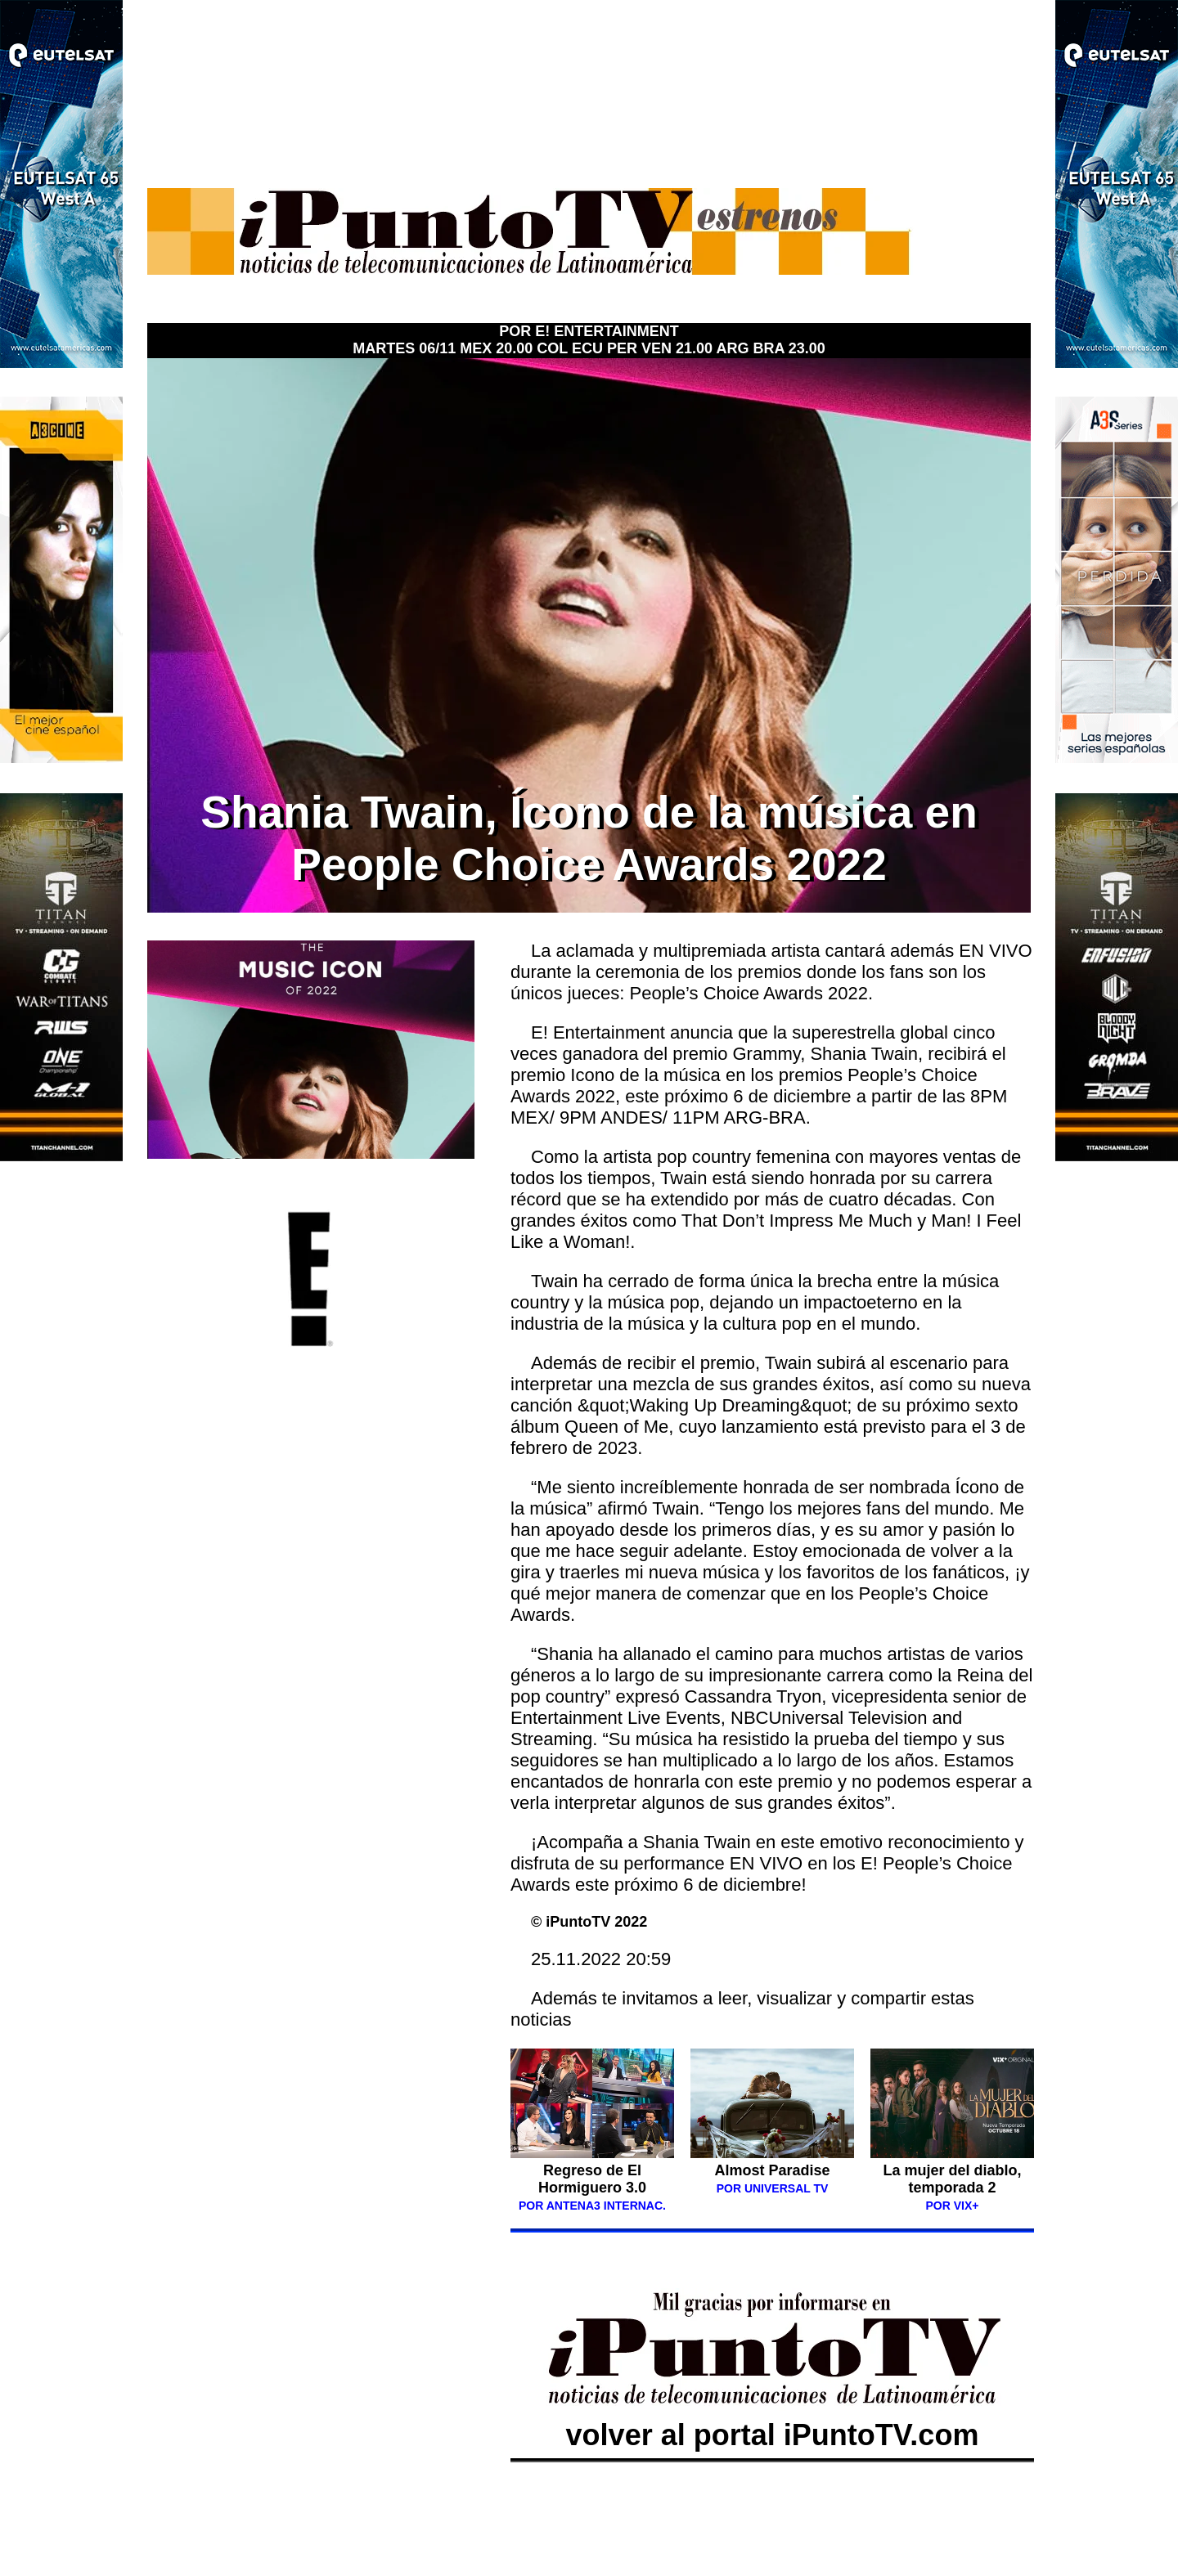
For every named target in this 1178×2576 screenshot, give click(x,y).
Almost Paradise (772, 2170)
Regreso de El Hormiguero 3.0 (592, 2179)
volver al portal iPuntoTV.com (772, 2418)
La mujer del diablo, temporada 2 (952, 2179)
